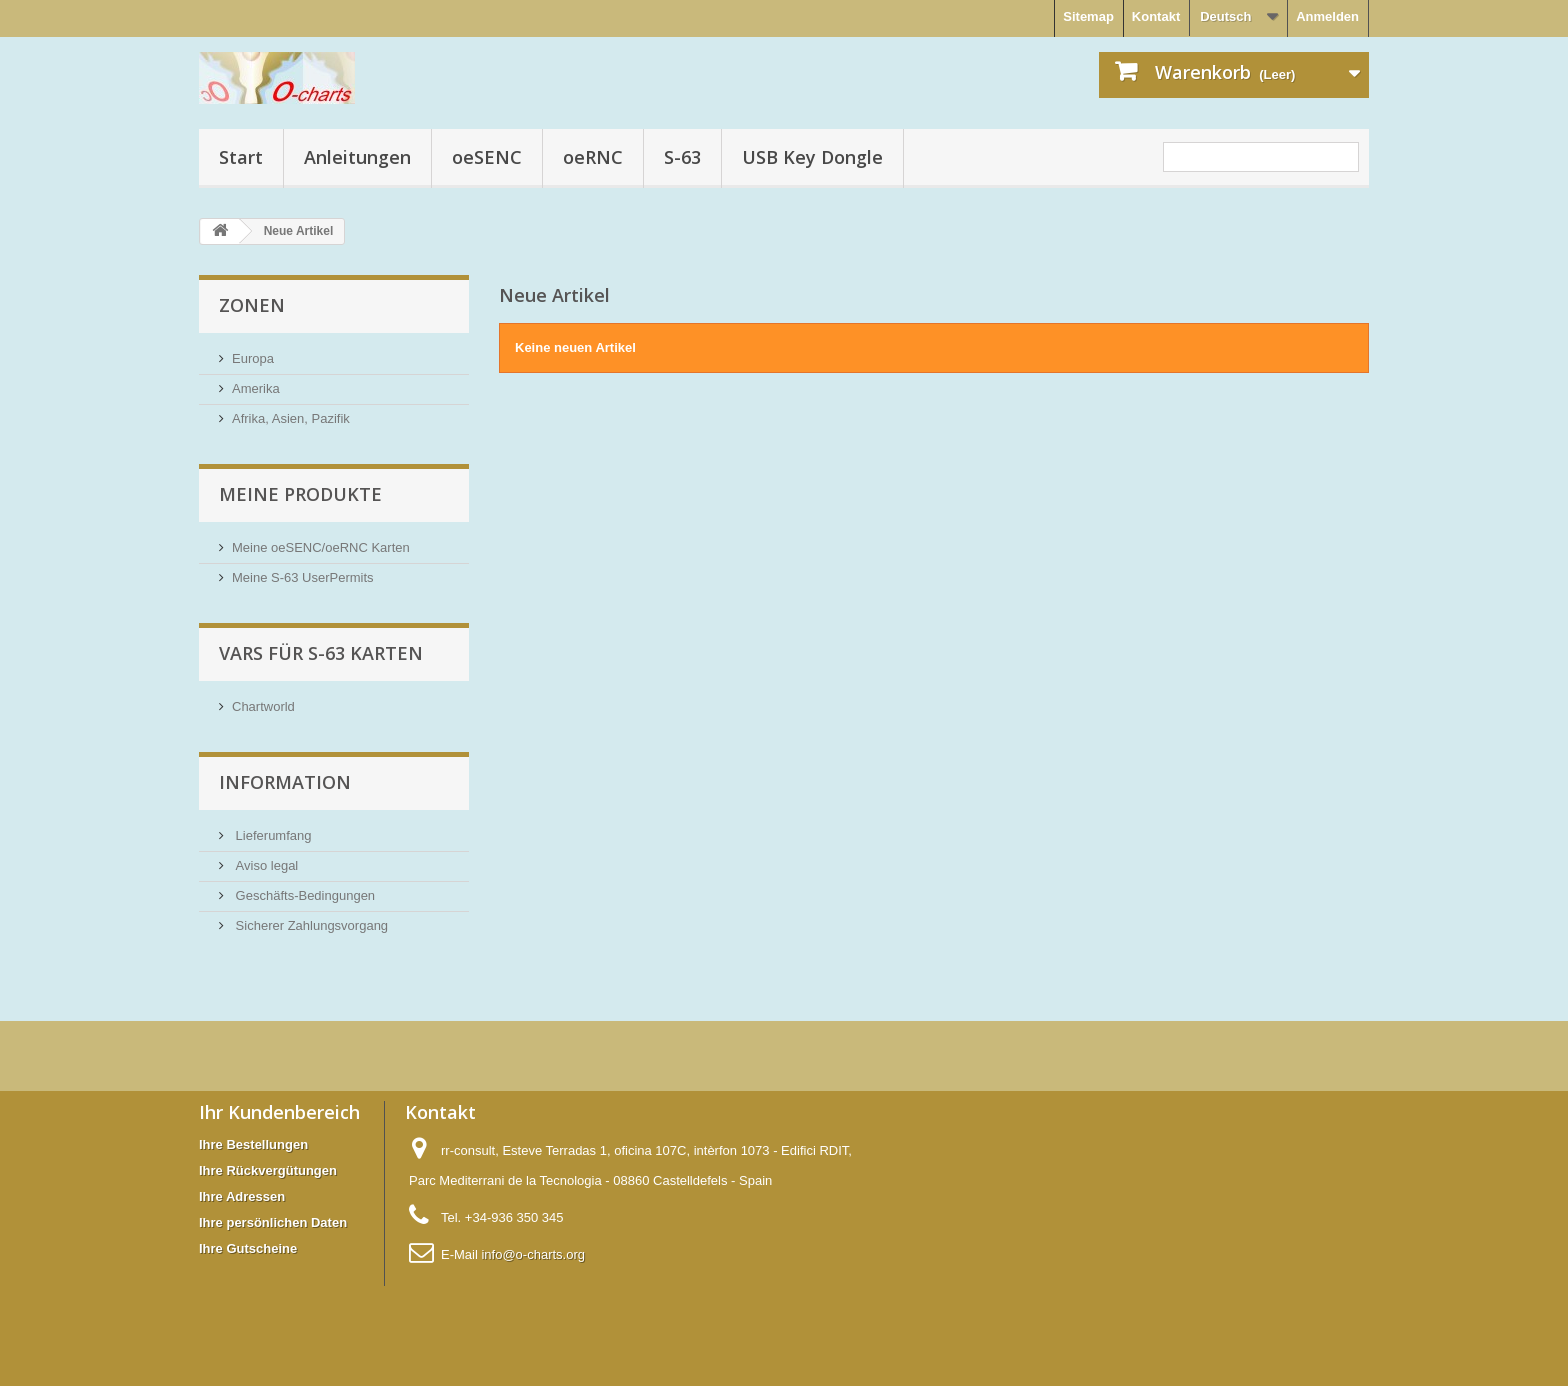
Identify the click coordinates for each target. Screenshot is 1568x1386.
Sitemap (1088, 16)
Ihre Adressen (242, 1196)
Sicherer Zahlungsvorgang (310, 925)
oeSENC (487, 157)
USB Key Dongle (812, 157)
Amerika (256, 388)
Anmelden (1327, 16)
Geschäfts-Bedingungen (303, 895)
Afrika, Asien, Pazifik (291, 418)
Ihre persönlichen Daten (273, 1222)
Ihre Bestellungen (253, 1144)
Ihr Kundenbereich (279, 1112)
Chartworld (263, 706)
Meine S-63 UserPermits (303, 577)
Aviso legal (265, 865)
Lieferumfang (272, 835)
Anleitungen (357, 157)
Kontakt (1156, 16)
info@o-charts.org (533, 1254)
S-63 (682, 157)
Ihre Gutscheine (248, 1248)
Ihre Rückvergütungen (268, 1170)
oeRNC (593, 157)
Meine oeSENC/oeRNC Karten (321, 547)
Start (241, 157)
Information (285, 782)
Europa (253, 358)
